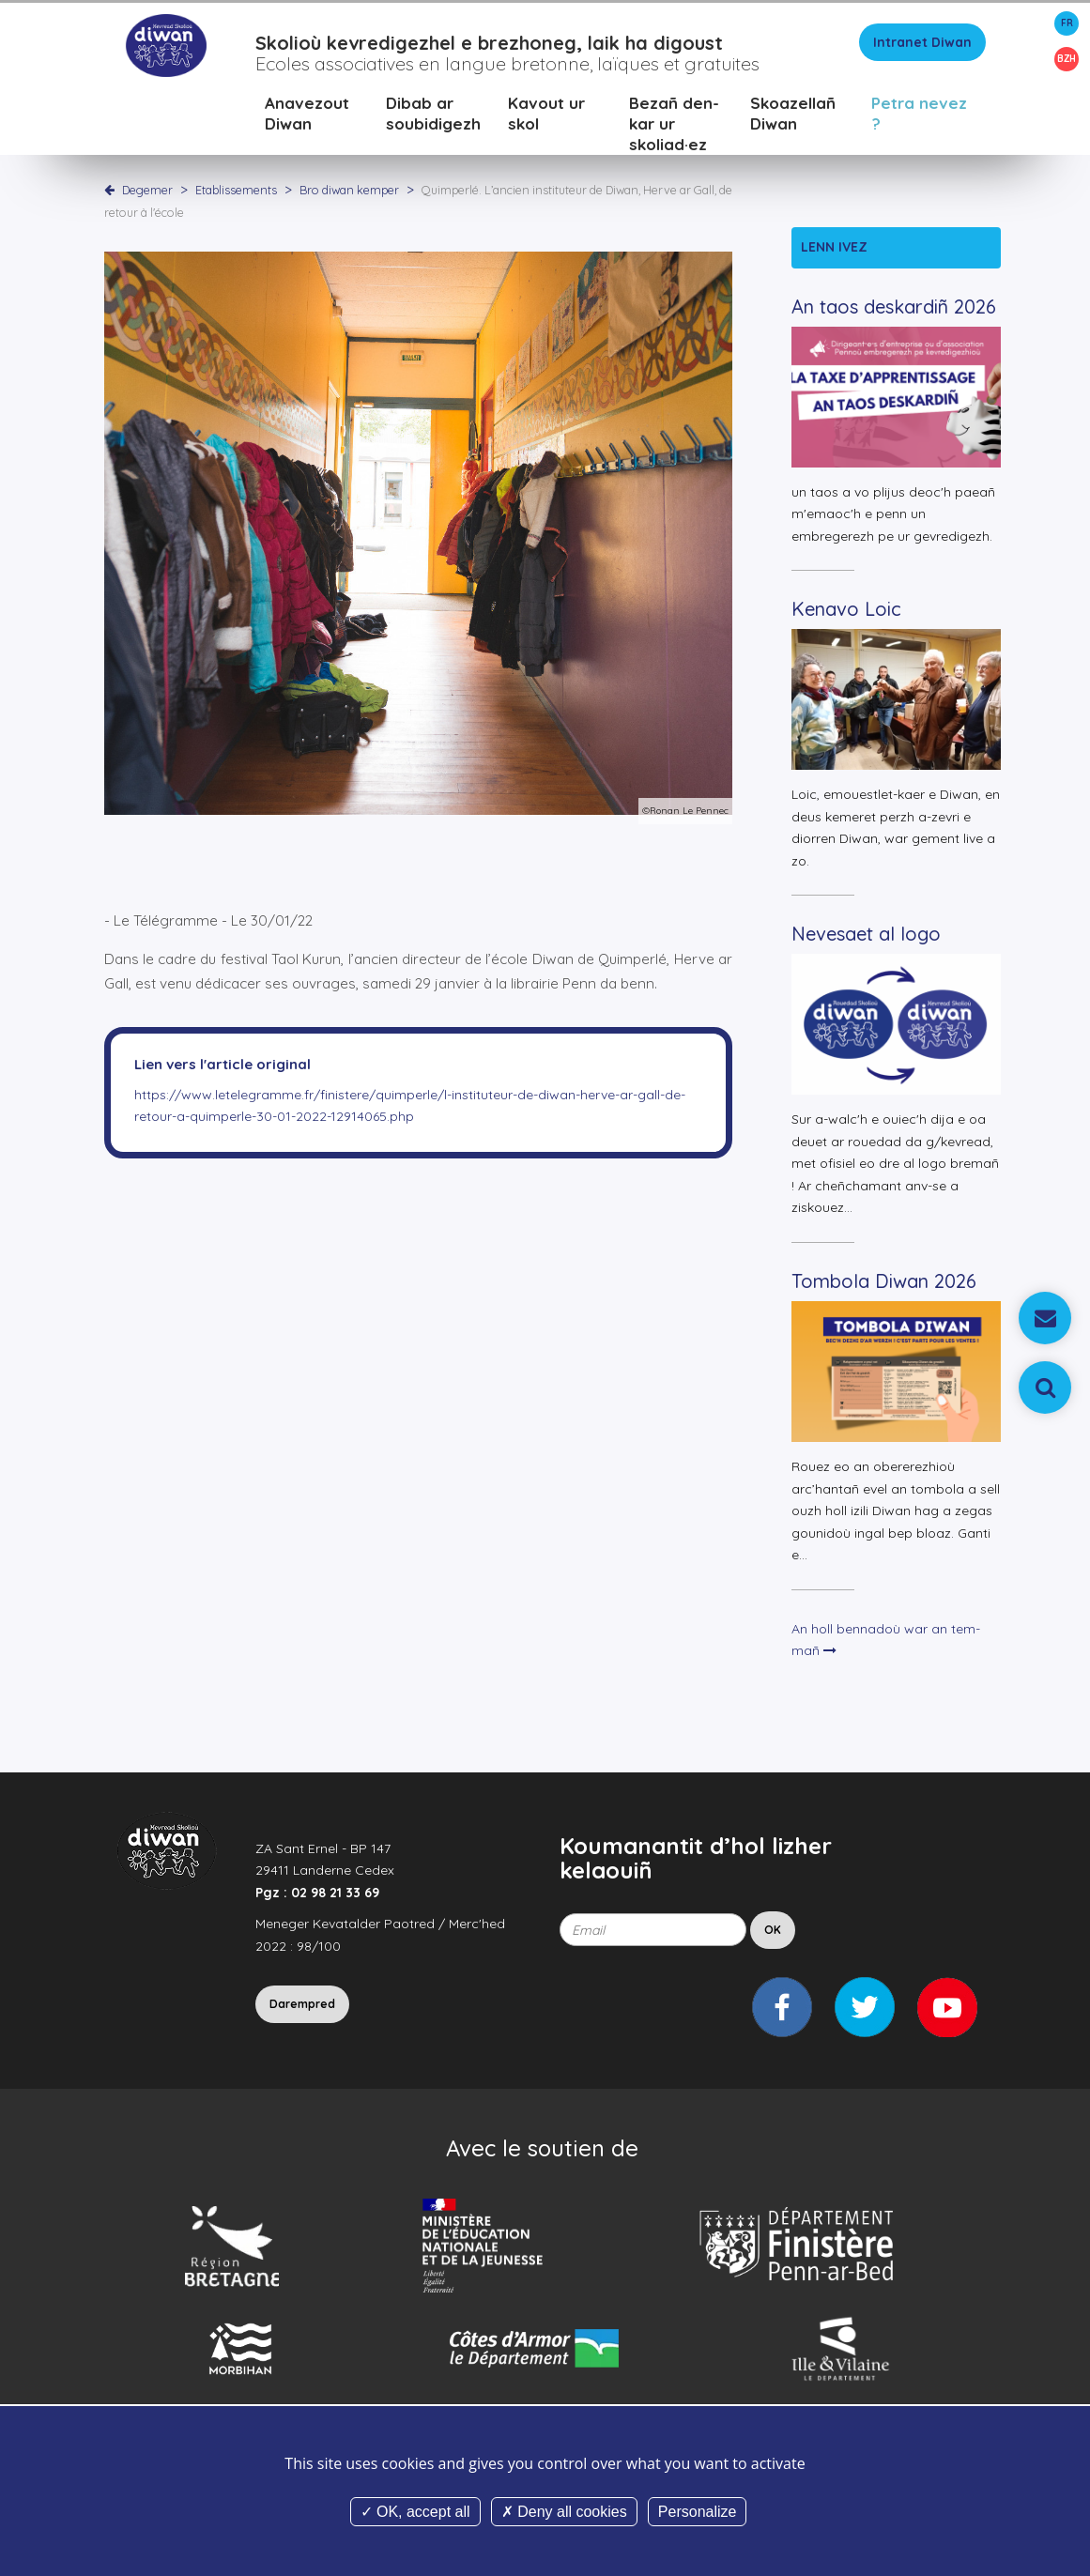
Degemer (147, 194)
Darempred (302, 2008)
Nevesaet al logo (866, 938)
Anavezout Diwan (307, 118)
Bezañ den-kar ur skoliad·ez (674, 128)
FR (1067, 23)
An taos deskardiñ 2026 (893, 311)
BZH (1066, 59)
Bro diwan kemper (350, 194)
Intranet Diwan (922, 46)
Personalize (697, 2512)
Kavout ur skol (546, 118)
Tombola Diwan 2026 (883, 1285)
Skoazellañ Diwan (793, 118)
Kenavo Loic (846, 613)
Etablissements (237, 194)
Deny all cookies (564, 2512)
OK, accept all (415, 2512)
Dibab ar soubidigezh (433, 118)
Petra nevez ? (919, 118)
